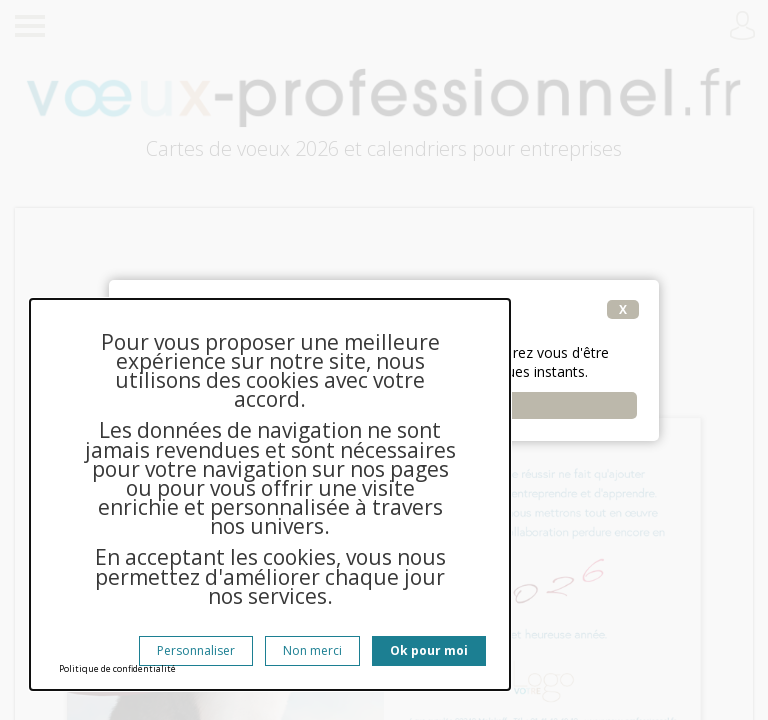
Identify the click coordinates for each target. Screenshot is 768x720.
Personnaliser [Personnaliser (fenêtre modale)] (196, 650)
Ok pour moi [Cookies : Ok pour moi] (429, 650)
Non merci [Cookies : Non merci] (312, 650)
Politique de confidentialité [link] (117, 668)
